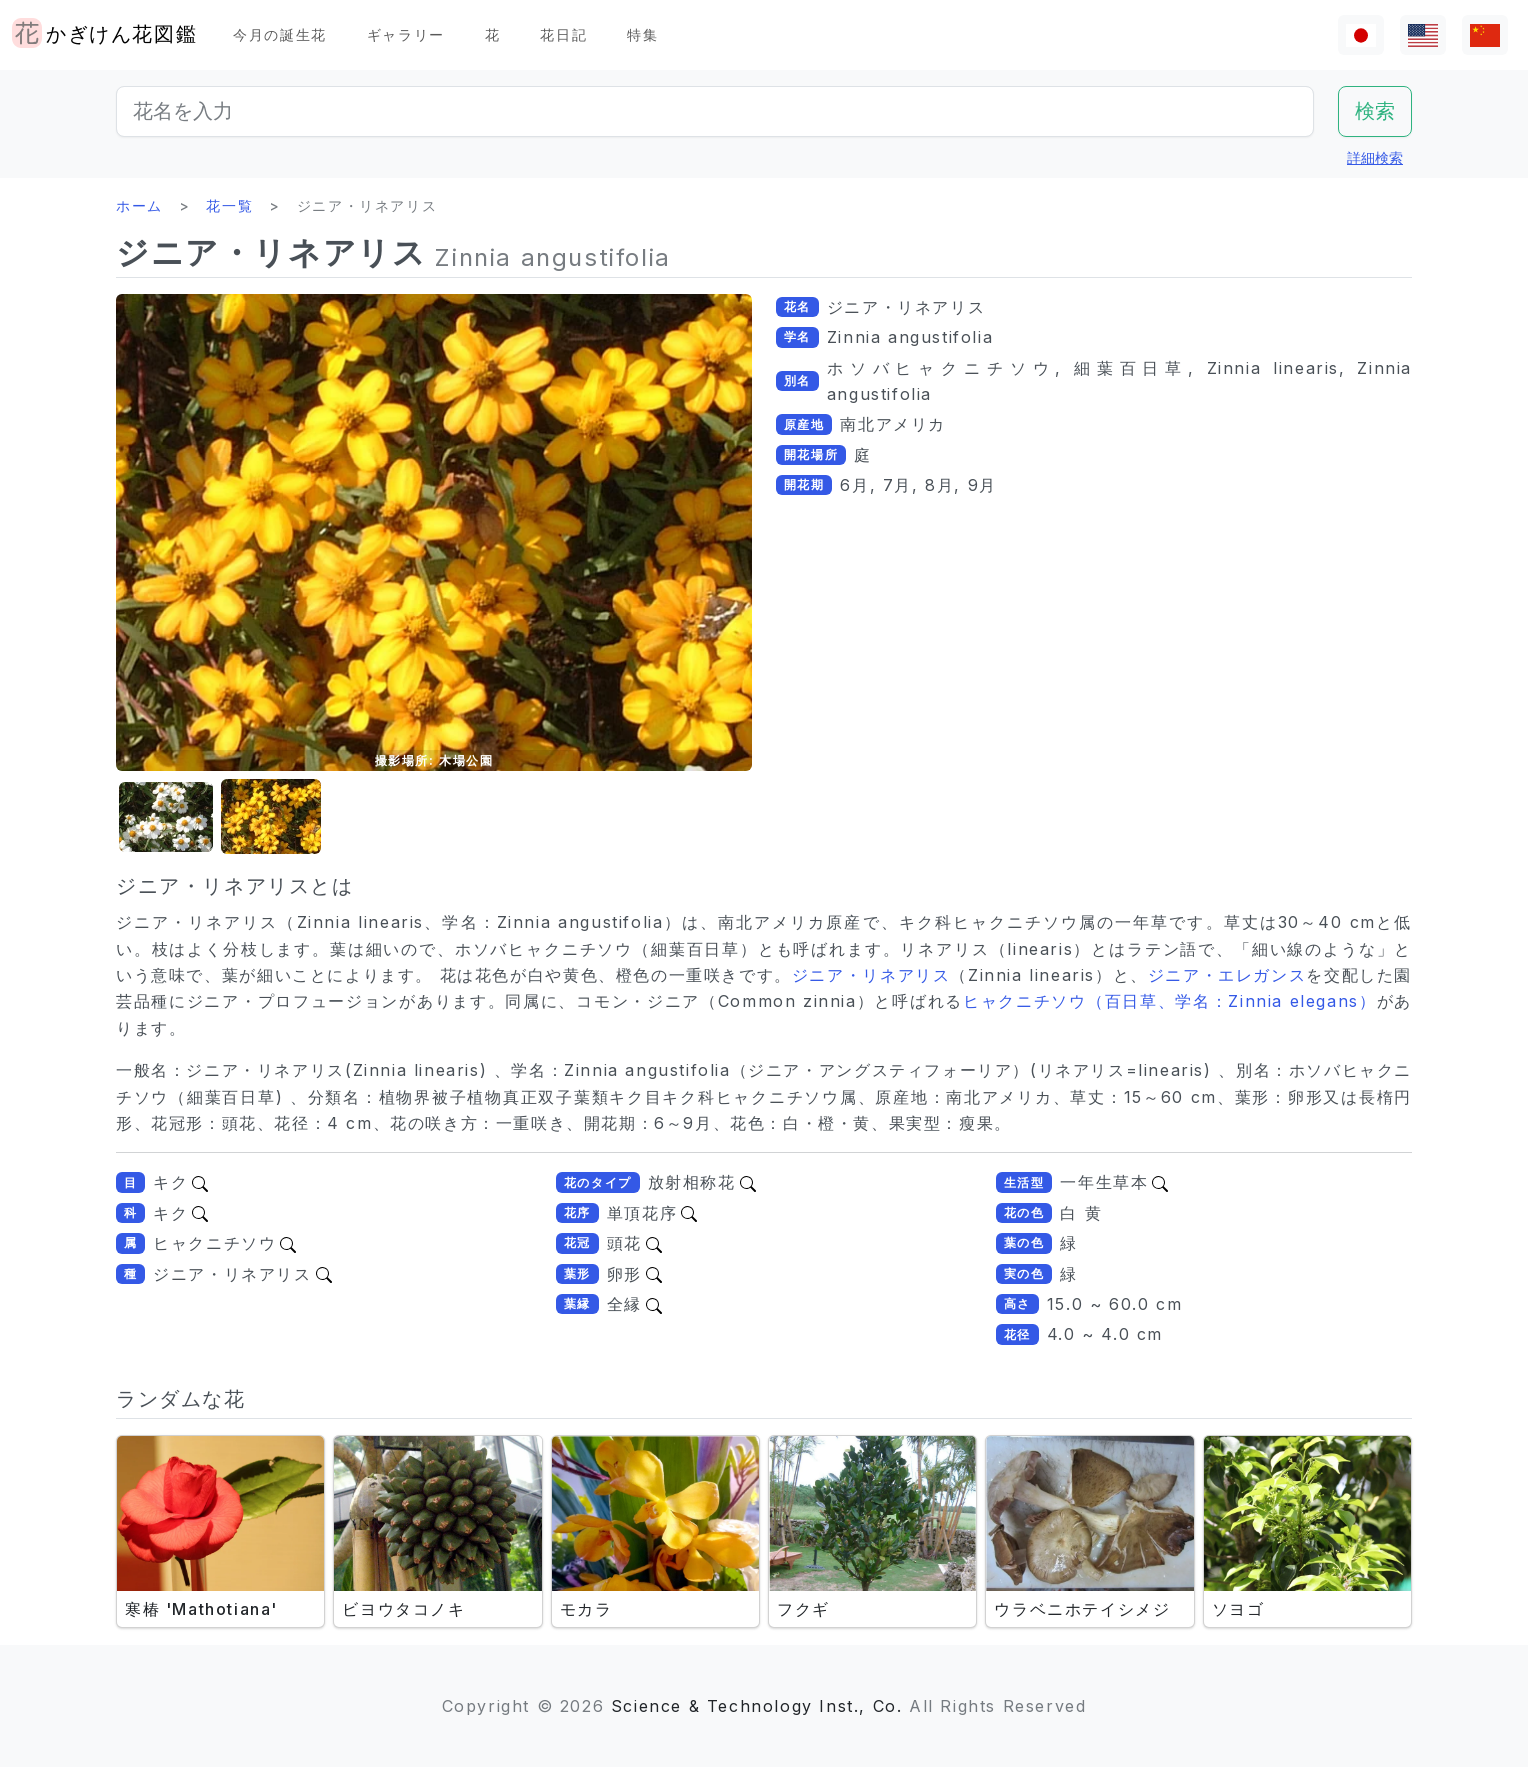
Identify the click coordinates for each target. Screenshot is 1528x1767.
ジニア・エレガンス (1227, 975)
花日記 (563, 34)
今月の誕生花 (280, 34)
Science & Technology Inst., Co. (757, 1706)
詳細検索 (1375, 157)
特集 (642, 34)
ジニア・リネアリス (871, 975)
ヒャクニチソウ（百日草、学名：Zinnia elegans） (1170, 1001)
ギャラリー (406, 34)
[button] (166, 817)
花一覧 (229, 205)
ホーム (139, 205)
